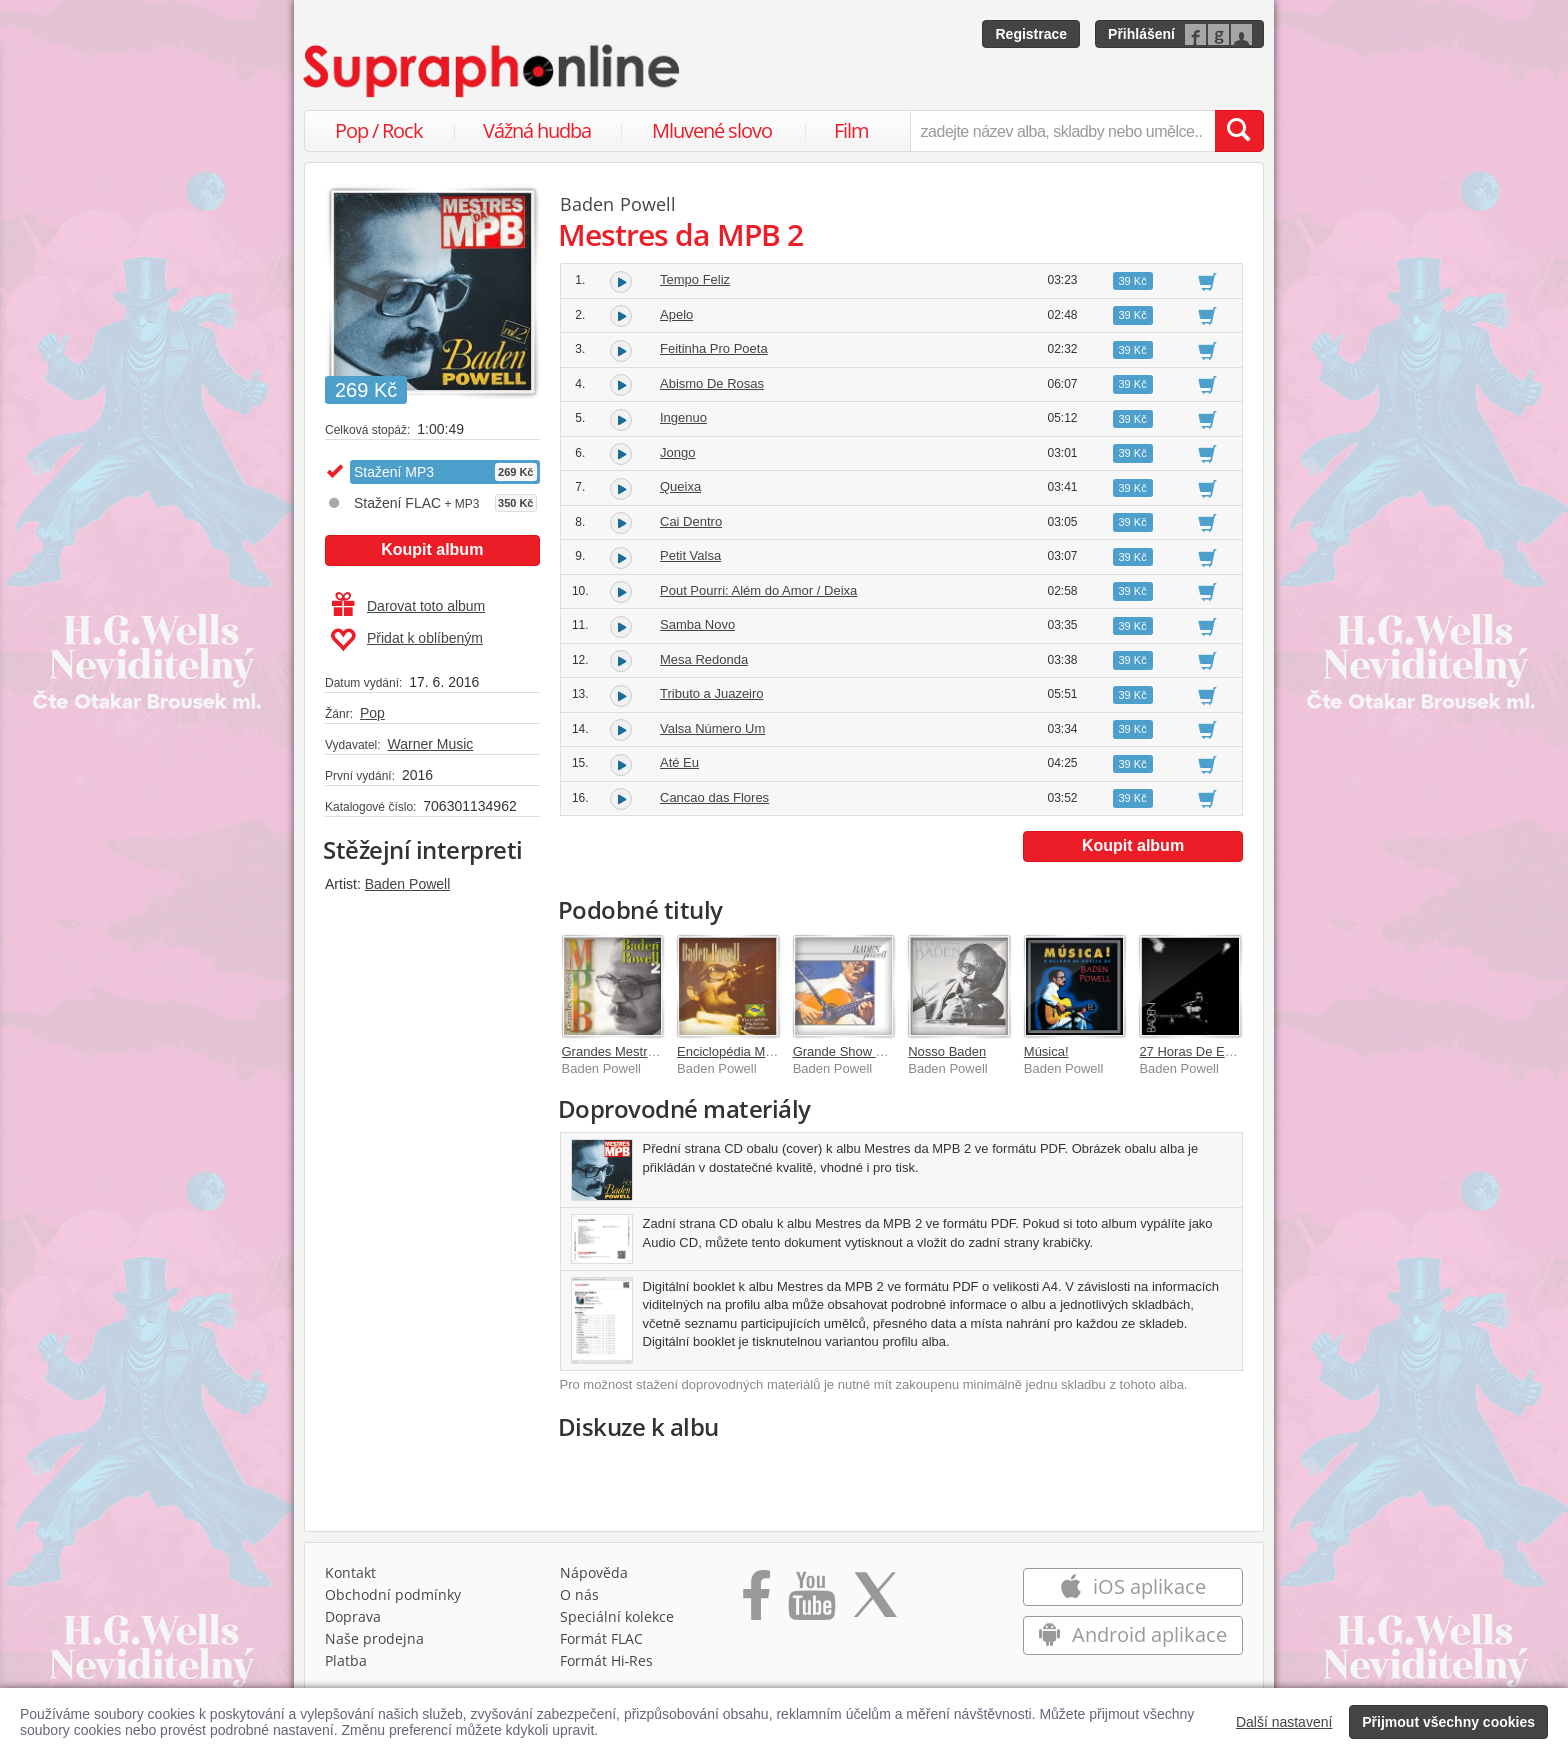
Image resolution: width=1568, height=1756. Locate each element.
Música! (1046, 1051)
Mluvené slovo (712, 130)
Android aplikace (1132, 1634)
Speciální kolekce (617, 1616)
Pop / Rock (379, 130)
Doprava (353, 1616)
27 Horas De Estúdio (1199, 1051)
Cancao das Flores (714, 797)
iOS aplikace (1132, 1586)
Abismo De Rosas (712, 383)
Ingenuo (683, 417)
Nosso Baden (947, 1051)
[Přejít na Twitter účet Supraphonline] (875, 1602)
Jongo (677, 452)
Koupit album (432, 549)
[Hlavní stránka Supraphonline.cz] (493, 71)
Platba (346, 1660)
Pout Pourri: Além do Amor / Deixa (758, 590)
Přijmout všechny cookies (1448, 1722)
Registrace (1031, 34)
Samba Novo (697, 624)
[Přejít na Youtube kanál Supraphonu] (811, 1602)
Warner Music (430, 744)
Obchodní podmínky (393, 1594)
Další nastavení (1284, 1722)
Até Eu (679, 762)
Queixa (680, 486)
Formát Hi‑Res (607, 1660)
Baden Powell (408, 884)
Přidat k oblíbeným (406, 640)
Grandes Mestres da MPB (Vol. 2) (659, 1051)
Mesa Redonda (704, 659)
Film (851, 130)
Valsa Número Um (712, 728)
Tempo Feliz (695, 279)
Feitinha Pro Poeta (714, 348)
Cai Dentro (691, 521)
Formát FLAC (601, 1638)
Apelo (676, 314)
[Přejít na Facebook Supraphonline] (756, 1602)
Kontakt (350, 1572)
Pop (372, 713)
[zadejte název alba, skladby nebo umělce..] (1062, 131)
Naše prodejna (374, 1638)
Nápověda (594, 1572)
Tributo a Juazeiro (712, 693)
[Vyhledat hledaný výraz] (1239, 131)
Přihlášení (1141, 34)
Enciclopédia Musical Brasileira (766, 1051)
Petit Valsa (690, 555)
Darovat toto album (408, 606)
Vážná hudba (537, 130)
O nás (579, 1594)
